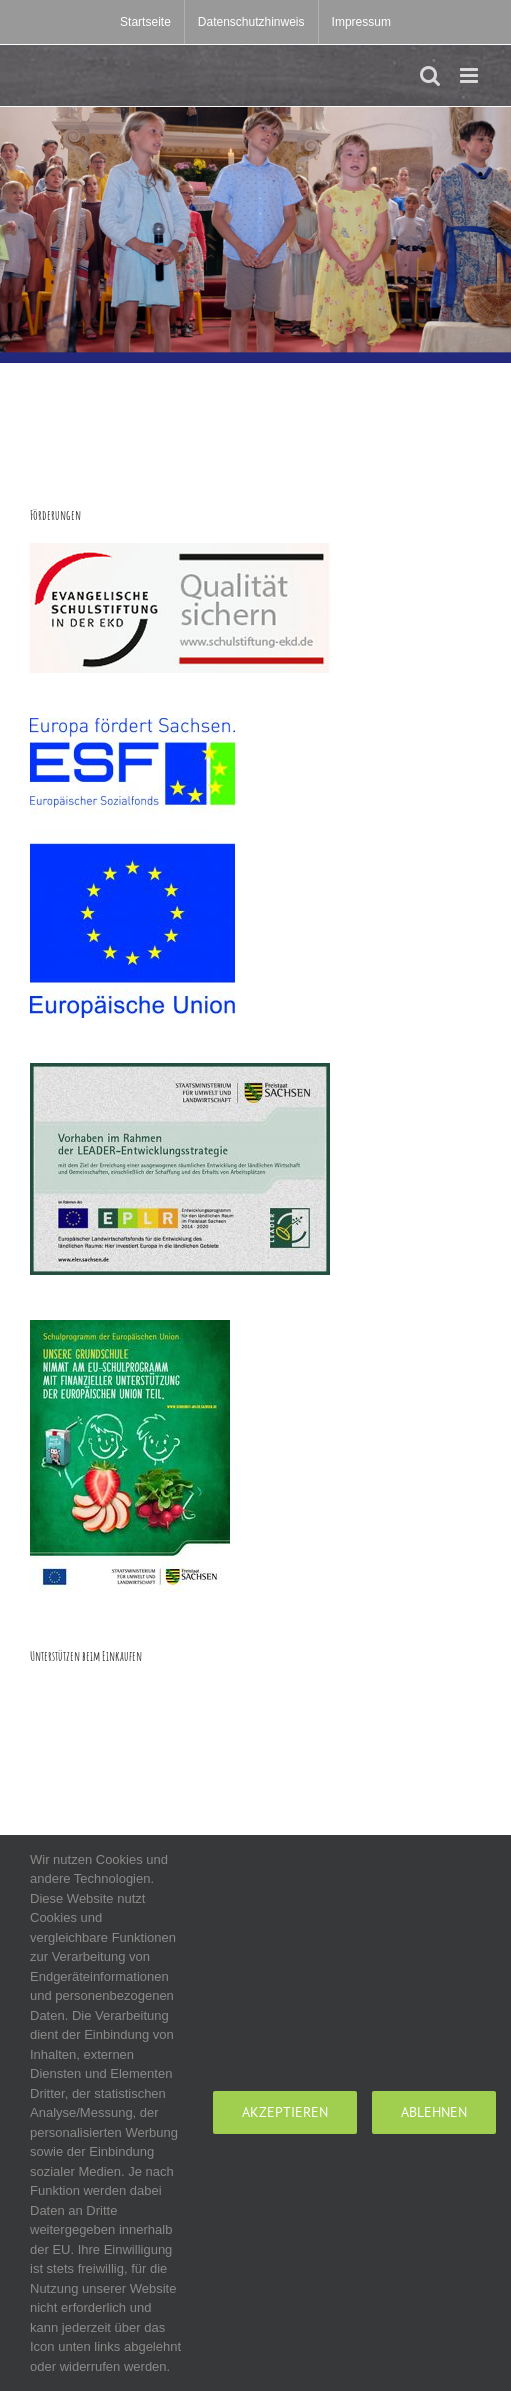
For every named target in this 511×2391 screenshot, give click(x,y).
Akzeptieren (285, 2112)
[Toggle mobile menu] (470, 75)
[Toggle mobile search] (430, 75)
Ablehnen (434, 2112)
